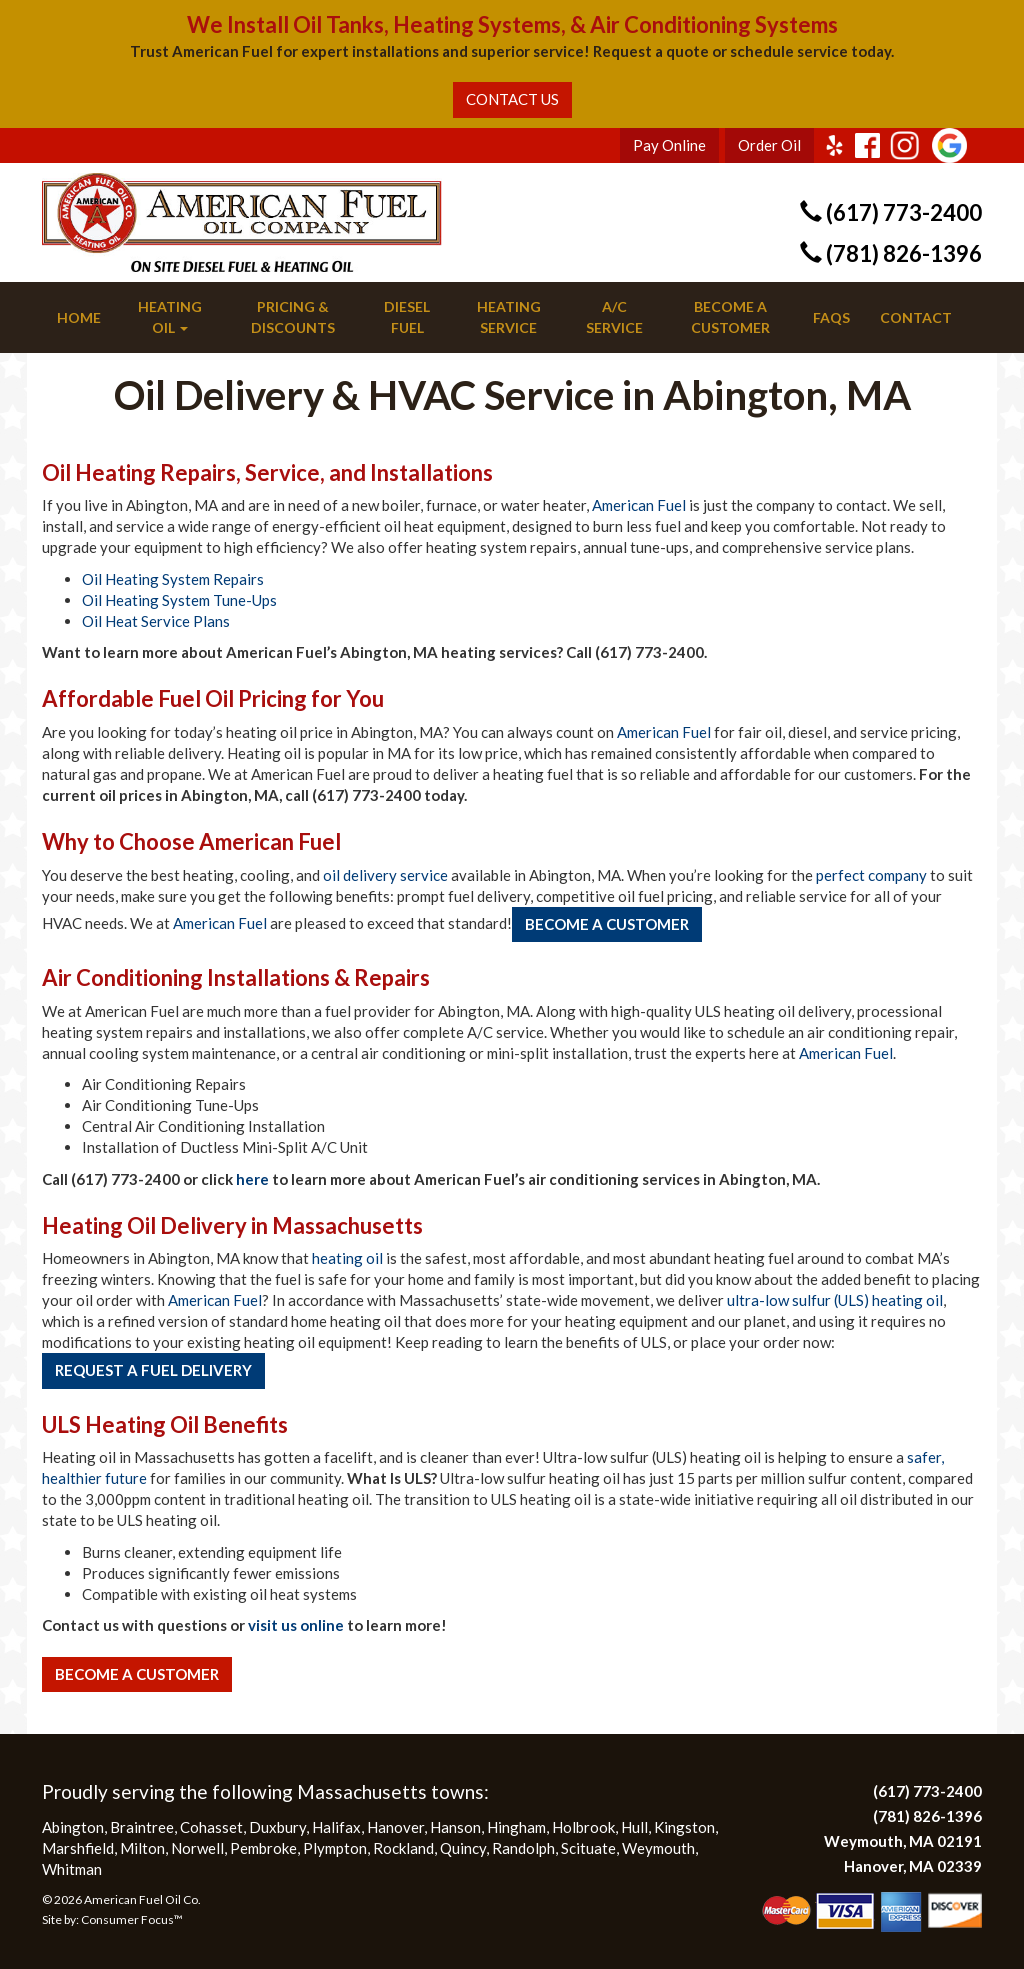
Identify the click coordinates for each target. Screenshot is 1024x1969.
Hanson (455, 1827)
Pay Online (669, 145)
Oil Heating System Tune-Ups (179, 600)
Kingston (684, 1827)
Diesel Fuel (407, 317)
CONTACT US (512, 99)
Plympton (335, 1848)
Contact (916, 317)
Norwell (197, 1848)
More (60, 1713)
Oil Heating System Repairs (173, 579)
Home (79, 317)
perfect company (871, 875)
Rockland (403, 1848)
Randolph (523, 1848)
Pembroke (263, 1848)
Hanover (395, 1827)
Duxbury (277, 1827)
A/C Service (614, 317)
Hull (634, 1827)
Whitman (72, 1869)
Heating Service (509, 317)
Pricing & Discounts (293, 317)
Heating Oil (170, 317)
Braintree (142, 1827)
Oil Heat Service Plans (156, 621)
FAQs (831, 317)
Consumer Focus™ (132, 1919)
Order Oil (769, 145)
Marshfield (78, 1848)
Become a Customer (730, 317)
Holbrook (583, 1827)
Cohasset (211, 1827)
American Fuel (639, 505)
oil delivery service (385, 875)
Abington (73, 1827)
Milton (142, 1848)
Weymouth (658, 1848)
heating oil (347, 1258)
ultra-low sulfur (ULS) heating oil (835, 1300)
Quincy (463, 1848)
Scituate (588, 1848)
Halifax (336, 1827)
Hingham (516, 1827)
